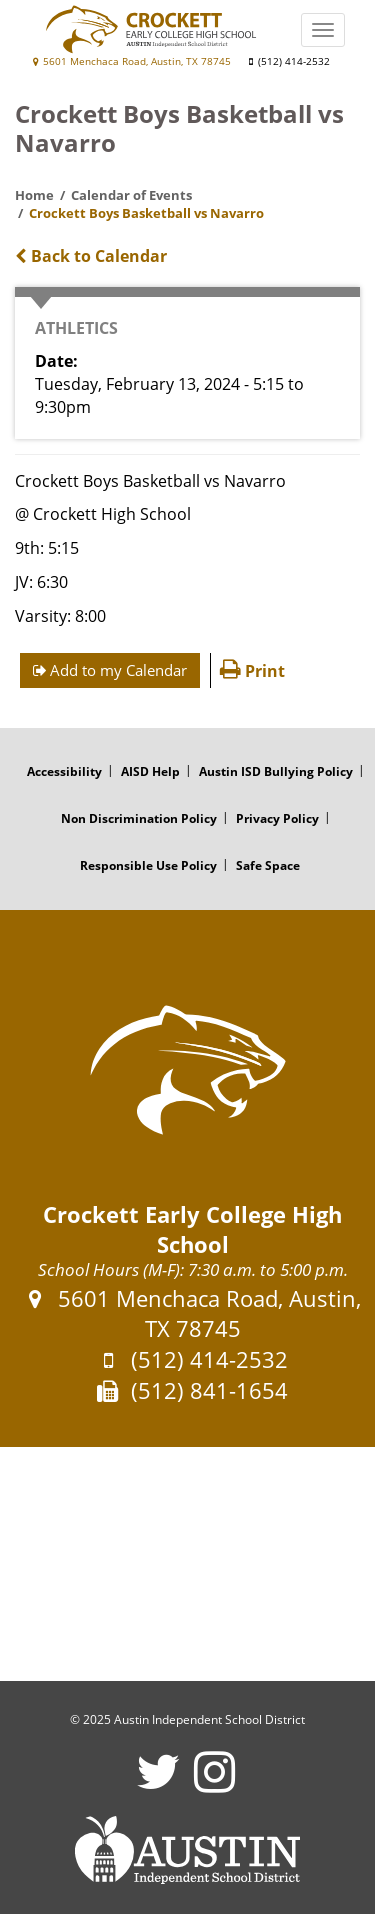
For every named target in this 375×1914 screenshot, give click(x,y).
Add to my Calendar (110, 670)
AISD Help (150, 771)
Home (34, 195)
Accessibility (64, 771)
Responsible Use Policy (148, 865)
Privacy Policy (277, 818)
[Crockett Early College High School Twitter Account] (158, 1784)
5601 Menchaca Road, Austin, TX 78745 (132, 61)
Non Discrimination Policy (139, 818)
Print (252, 671)
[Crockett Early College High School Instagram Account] (214, 1784)
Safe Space (268, 865)
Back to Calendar (91, 256)
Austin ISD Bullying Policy (276, 771)
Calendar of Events (131, 195)
